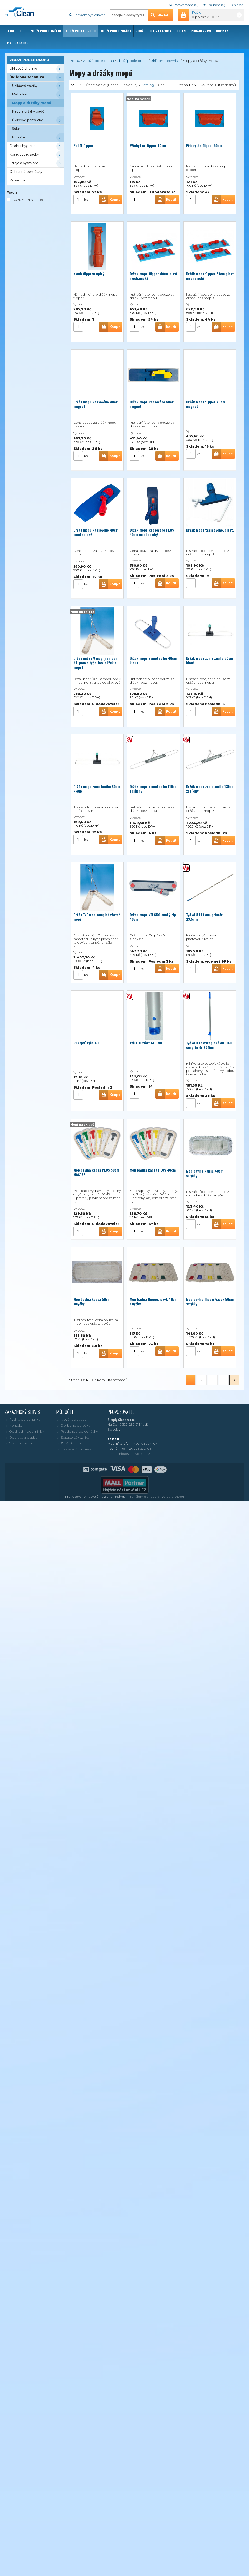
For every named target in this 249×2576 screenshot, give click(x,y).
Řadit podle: (111, 85)
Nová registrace (71, 1419)
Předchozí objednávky (77, 1431)
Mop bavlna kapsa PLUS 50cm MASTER (96, 1172)
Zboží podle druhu (98, 60)
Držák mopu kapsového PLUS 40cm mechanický (152, 532)
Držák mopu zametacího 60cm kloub (209, 660)
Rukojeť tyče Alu (86, 1041)
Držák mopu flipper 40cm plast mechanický (154, 276)
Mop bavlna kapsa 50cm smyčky (91, 1300)
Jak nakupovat (19, 1443)
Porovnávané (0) (183, 5)
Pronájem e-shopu (142, 1496)
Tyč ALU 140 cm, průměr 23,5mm (204, 916)
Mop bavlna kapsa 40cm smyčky (204, 1173)
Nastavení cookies (73, 1449)
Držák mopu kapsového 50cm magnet (152, 403)
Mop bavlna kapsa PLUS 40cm (153, 1170)
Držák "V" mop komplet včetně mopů (96, 917)
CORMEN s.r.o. (26, 199)
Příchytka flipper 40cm (148, 144)
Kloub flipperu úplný (88, 273)
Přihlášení (237, 5)
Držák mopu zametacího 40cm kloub (153, 660)
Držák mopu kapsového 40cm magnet (95, 403)
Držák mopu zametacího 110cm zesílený (153, 788)
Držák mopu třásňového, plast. (210, 530)
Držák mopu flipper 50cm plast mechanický (210, 276)
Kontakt (13, 1425)
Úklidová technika (165, 60)
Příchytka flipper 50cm (204, 144)
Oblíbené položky (73, 1425)
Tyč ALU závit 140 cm (146, 1042)
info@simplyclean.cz (134, 1453)
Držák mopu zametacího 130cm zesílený (210, 788)
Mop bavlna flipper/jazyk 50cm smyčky (210, 1300)
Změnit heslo (69, 1443)
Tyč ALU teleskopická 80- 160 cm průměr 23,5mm (209, 1045)
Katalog (147, 85)
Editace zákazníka (73, 1437)
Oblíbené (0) (214, 5)
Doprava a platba (21, 1437)
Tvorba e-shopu (172, 1496)
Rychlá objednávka (22, 1419)
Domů (74, 60)
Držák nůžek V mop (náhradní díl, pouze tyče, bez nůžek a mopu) (95, 663)
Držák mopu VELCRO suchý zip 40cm (153, 916)
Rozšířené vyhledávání (87, 15)
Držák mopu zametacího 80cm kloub (96, 788)
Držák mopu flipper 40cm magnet (205, 403)
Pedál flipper (83, 144)
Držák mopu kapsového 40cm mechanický (95, 531)
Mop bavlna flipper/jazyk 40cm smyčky (153, 1300)
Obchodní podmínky (24, 1431)
